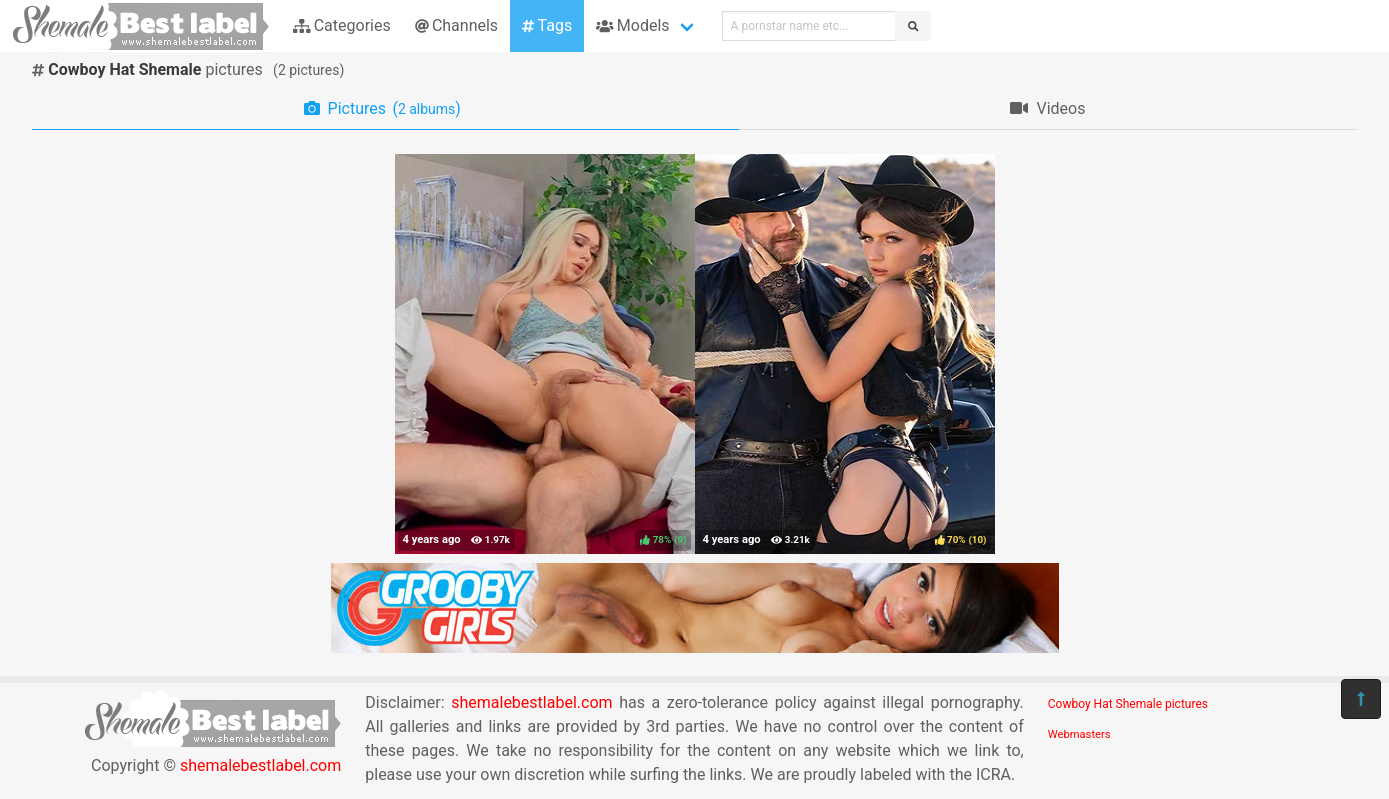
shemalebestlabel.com (260, 765)
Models (632, 25)
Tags (547, 25)
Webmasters (1079, 734)
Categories (342, 25)
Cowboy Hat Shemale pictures (1128, 704)
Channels (456, 25)
